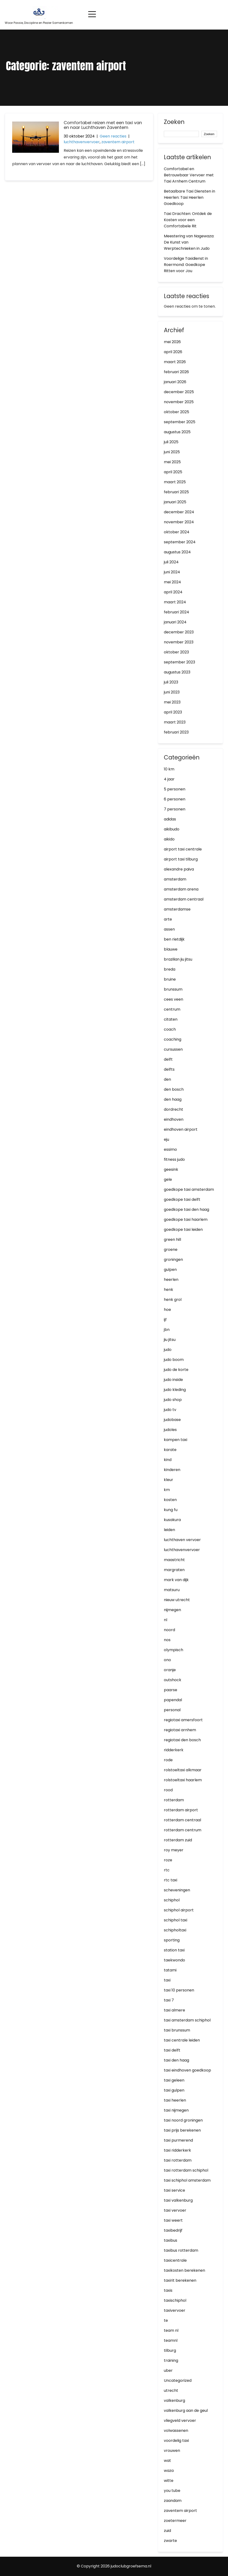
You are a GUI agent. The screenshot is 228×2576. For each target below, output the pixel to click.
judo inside (173, 1379)
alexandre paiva (179, 869)
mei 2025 (172, 462)
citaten (170, 1019)
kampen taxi (175, 1439)
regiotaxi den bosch (182, 1740)
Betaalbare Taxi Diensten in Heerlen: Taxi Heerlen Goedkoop (189, 197)
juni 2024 (172, 572)
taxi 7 (169, 2000)
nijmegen (172, 1610)
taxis (168, 2290)
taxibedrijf (173, 2230)
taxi (167, 1980)
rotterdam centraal (182, 1820)
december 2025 (179, 392)
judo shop (173, 1399)
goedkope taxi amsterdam (189, 1189)
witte (168, 2480)
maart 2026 (175, 362)
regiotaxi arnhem (180, 1730)
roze (168, 1860)
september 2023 (179, 662)
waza (169, 2470)
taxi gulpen (174, 2090)
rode (168, 1760)
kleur (168, 1479)
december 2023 (179, 632)
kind (167, 1459)
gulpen (170, 1269)
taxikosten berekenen (184, 2270)
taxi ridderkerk (177, 2150)
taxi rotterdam (178, 2160)
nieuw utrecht (177, 1600)
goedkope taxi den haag (186, 1209)
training (171, 2360)
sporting (172, 1940)
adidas (170, 819)
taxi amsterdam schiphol (187, 2020)
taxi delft (172, 2050)
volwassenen (176, 2430)
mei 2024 (172, 582)
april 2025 (173, 472)
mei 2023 (172, 702)
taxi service (174, 2190)
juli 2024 (171, 562)
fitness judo (174, 1159)
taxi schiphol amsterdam (187, 2180)
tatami (170, 1970)
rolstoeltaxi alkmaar (183, 1770)
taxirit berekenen (180, 2280)
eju (166, 1139)
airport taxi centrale (183, 849)
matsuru (172, 1590)
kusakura (172, 1519)
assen (169, 929)
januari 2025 (175, 502)
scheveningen (177, 1890)
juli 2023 (171, 682)
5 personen (174, 789)
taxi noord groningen (183, 2120)
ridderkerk (173, 1750)
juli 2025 (171, 442)
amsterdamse (177, 909)
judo (167, 1349)
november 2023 (178, 642)
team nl (171, 2330)
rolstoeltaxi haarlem (183, 1780)
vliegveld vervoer (180, 2420)
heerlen (171, 1279)
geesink (171, 1169)
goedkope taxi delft (182, 1199)
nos (167, 1640)
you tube (172, 2490)
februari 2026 (176, 372)
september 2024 (180, 542)
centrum (172, 1009)
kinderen (172, 1469)
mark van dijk (176, 1580)
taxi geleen (174, 2080)
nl (165, 1620)
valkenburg (174, 2400)
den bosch (174, 1089)
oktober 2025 (176, 412)
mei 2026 (172, 342)
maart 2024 (175, 602)
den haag (172, 1099)
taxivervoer (174, 2310)
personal (172, 1710)
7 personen (174, 809)
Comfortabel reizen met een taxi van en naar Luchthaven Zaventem (103, 125)
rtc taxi (170, 1880)
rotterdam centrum (182, 1830)
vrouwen (172, 2450)
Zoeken (174, 122)
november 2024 (179, 522)
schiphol (172, 1900)
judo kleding (175, 1389)
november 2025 (179, 402)
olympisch (173, 1650)
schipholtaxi (175, 1930)
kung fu (170, 1509)
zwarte (170, 2540)
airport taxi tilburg (181, 859)
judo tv (170, 1409)
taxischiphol (175, 2300)
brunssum (173, 989)
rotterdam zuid (178, 1840)
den (167, 1079)
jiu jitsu (170, 1339)
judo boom (174, 1359)
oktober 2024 (176, 532)
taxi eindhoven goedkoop (187, 2070)
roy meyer (173, 1850)
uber (168, 2370)
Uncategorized (178, 2380)
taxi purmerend (178, 2140)
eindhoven (173, 1119)
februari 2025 (176, 492)
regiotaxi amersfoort (183, 1720)
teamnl (170, 2340)
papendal (173, 1700)
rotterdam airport (181, 1810)
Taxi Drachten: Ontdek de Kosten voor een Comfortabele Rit (188, 220)
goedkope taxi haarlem (185, 1219)
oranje (170, 1670)
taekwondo (174, 1960)
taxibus (170, 2240)
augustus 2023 (177, 672)
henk (168, 1289)
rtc (167, 1870)
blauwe (170, 949)
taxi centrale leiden (182, 2040)
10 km (169, 769)
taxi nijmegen (176, 2110)
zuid (167, 2530)
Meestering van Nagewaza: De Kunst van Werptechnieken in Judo (189, 242)
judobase (172, 1419)
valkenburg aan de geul (186, 2410)
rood (168, 1790)
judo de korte (176, 1369)
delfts (169, 1069)
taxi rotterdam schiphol (186, 2170)
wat (167, 2460)
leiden (169, 1529)
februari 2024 (176, 612)
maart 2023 (175, 722)
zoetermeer (175, 2520)
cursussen (173, 1049)
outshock (172, 1680)
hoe (167, 1309)
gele (168, 1179)
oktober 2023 (176, 652)
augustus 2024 (177, 552)
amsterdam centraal (183, 899)
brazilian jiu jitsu (178, 959)
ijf (165, 1319)
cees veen (173, 999)
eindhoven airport (180, 1129)
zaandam (172, 2500)
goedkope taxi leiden (183, 1229)
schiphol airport (179, 1910)
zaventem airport (118, 142)
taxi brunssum (177, 2030)
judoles (170, 1429)
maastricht (174, 1560)
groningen (173, 1259)
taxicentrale (175, 2260)
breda (169, 969)
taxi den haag (176, 2060)
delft (168, 1059)
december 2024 (179, 512)
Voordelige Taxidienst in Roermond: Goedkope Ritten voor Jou (186, 265)
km (167, 1489)
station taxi (174, 1950)
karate (170, 1449)
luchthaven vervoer (182, 1540)
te (166, 2320)
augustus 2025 (177, 432)
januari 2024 (175, 622)
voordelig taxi (176, 2440)
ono (167, 1660)
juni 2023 (172, 692)
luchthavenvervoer (82, 142)
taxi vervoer (175, 2210)
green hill (172, 1239)
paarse (170, 1690)
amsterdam (175, 879)
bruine (170, 979)
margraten (174, 1570)
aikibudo (171, 829)
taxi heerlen (175, 2100)
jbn (167, 1329)
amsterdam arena (181, 889)
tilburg (170, 2350)
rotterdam (174, 1800)
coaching (172, 1039)
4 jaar (169, 779)
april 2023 (173, 712)
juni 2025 (172, 452)
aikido (169, 839)
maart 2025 (175, 482)
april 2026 (173, 352)
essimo (170, 1149)
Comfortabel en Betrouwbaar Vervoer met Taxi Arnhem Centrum (189, 175)
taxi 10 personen (179, 1990)
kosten (170, 1499)
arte (168, 919)
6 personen (174, 799)
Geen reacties (113, 136)
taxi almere (174, 2010)
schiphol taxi (175, 1920)
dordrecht (173, 1109)
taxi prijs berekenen (182, 2130)
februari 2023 (176, 732)
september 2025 (179, 422)
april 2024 (173, 592)
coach (170, 1029)
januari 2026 (175, 382)
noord (169, 1630)
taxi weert (173, 2220)
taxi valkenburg (178, 2200)
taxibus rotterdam (181, 2250)
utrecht (171, 2390)
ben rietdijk (174, 939)
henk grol (172, 1299)
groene (170, 1249)
